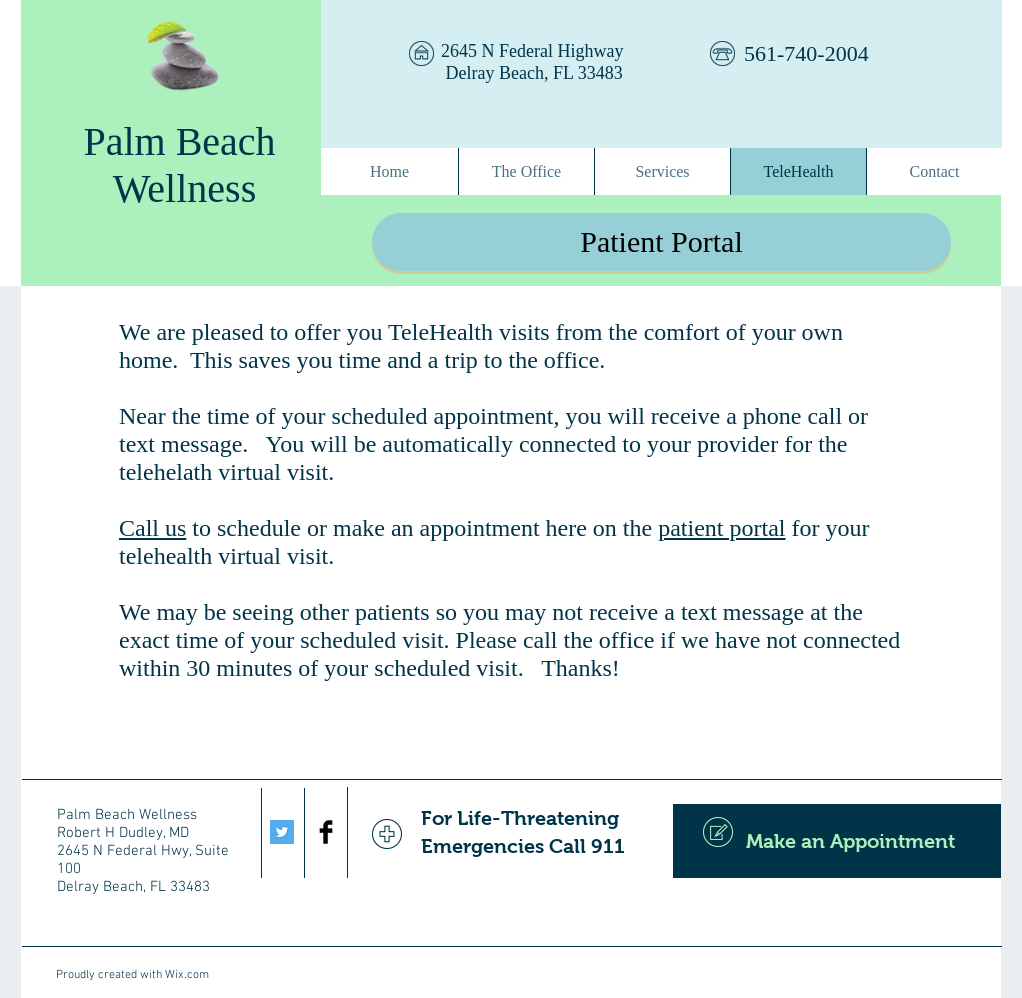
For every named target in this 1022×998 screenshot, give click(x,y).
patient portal (721, 528)
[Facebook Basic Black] (326, 832)
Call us (152, 528)
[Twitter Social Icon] (282, 832)
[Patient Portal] (661, 242)
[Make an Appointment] (837, 841)
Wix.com (187, 975)
